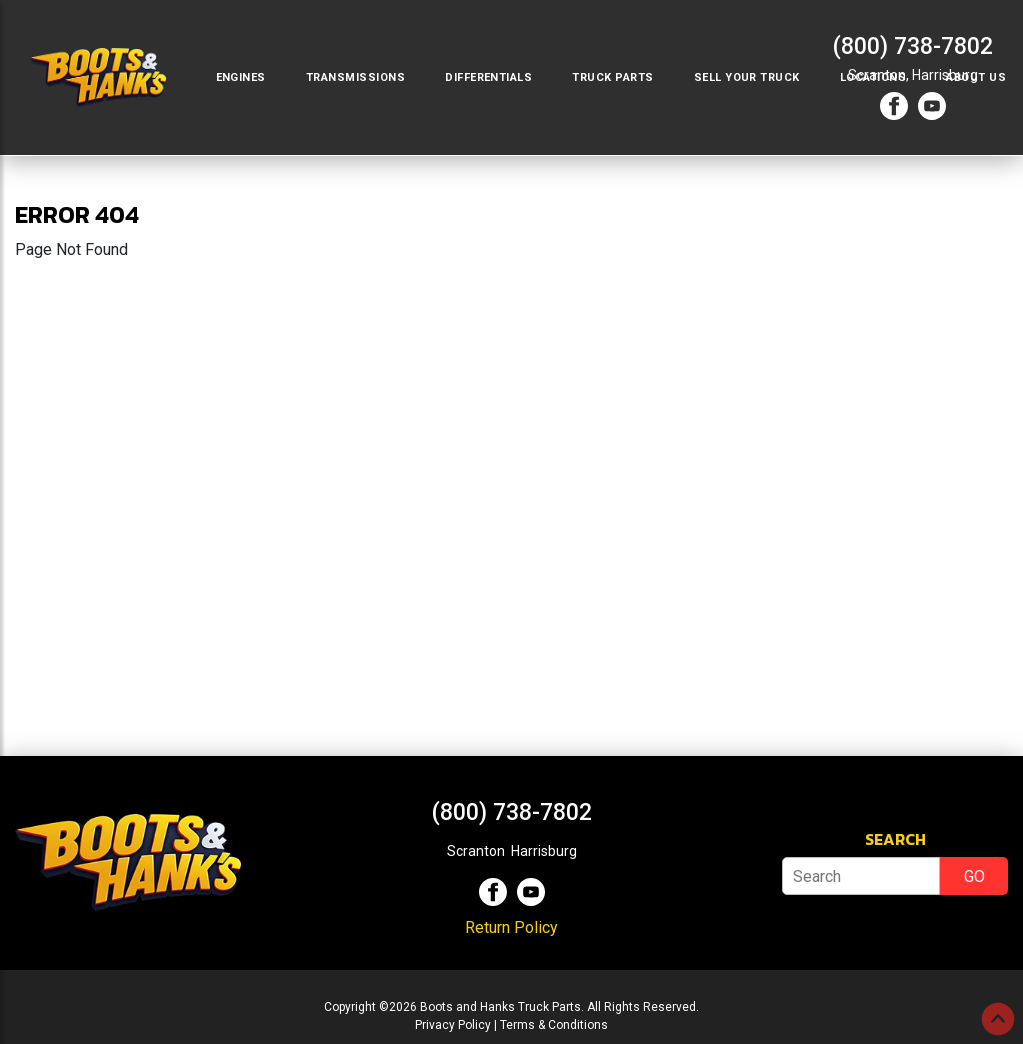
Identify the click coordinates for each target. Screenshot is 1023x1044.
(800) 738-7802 (913, 46)
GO (974, 876)
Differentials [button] (488, 77)
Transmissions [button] (355, 77)
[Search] (861, 876)
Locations (873, 77)
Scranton (476, 851)
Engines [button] (241, 77)
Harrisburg (544, 851)
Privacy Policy (453, 1025)
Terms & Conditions (554, 1025)
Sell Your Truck (747, 77)
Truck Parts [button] (612, 77)
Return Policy (511, 927)
